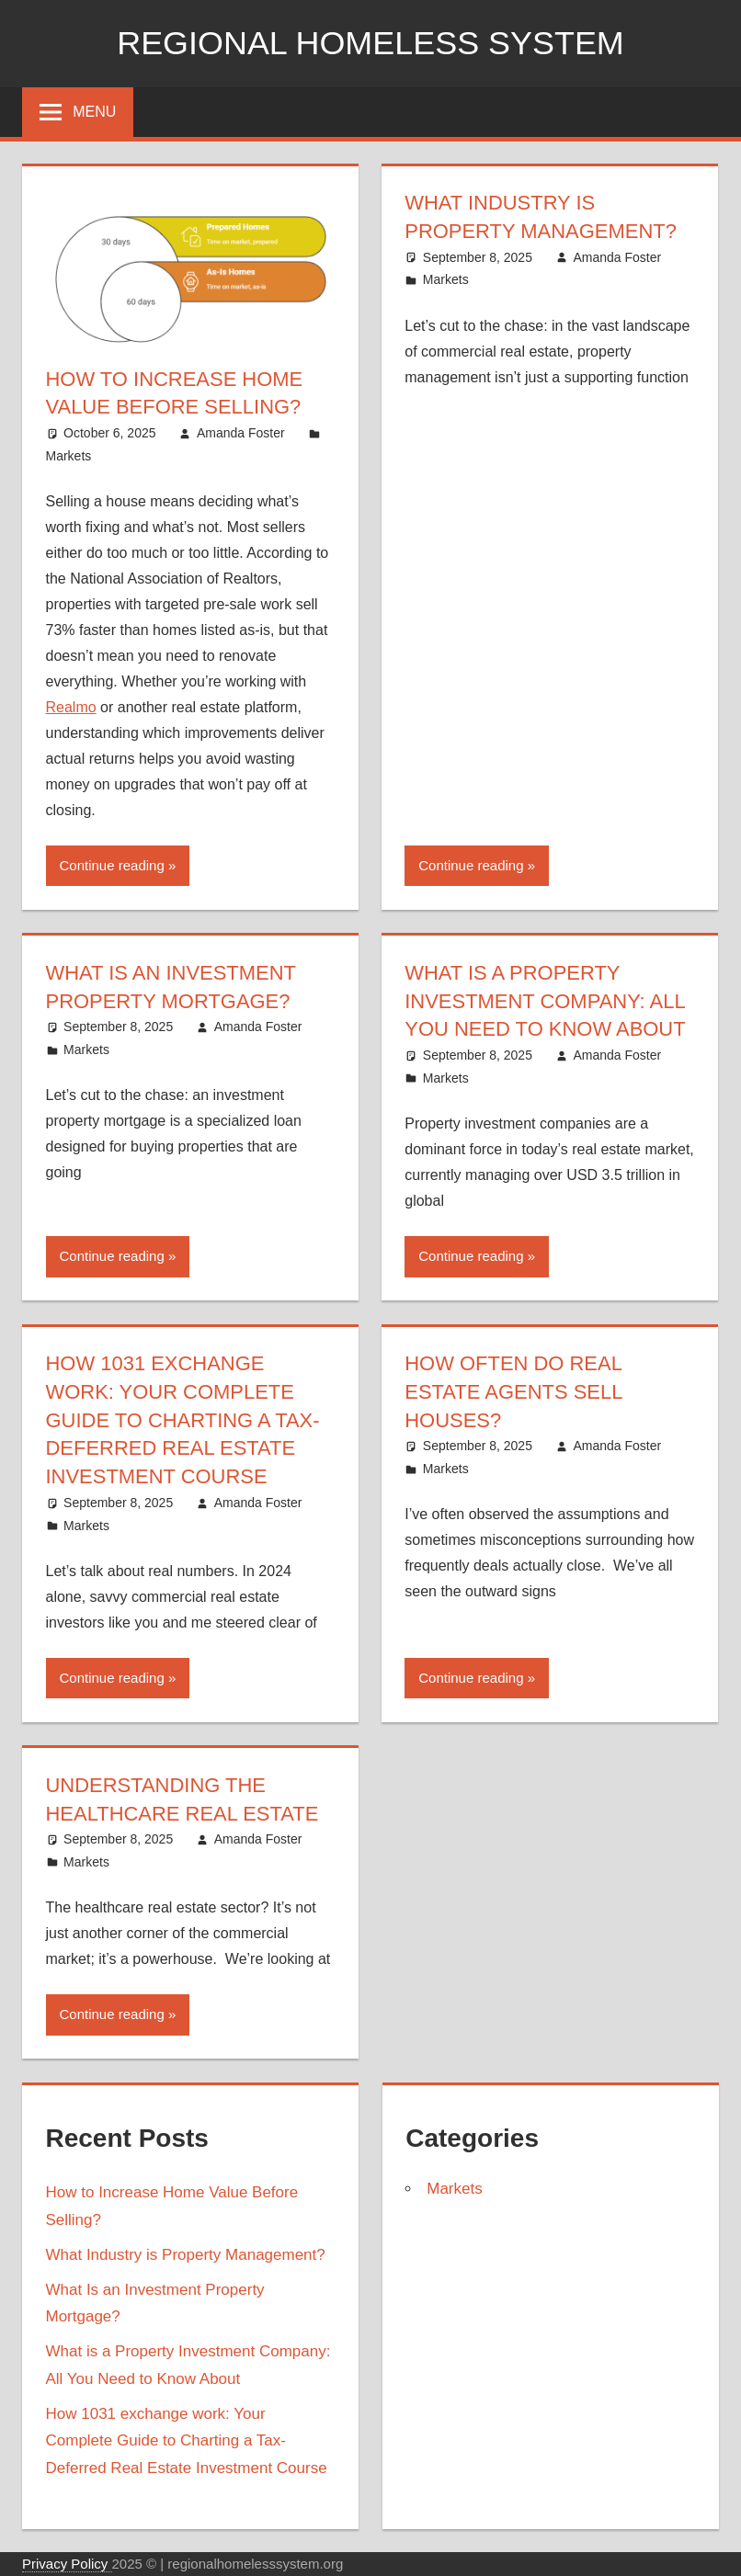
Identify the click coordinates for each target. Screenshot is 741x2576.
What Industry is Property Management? (185, 2255)
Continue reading (112, 865)
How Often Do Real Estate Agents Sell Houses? (513, 1392)
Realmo (71, 707)
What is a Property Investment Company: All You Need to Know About (545, 1001)
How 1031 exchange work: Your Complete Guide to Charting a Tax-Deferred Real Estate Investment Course (183, 1420)
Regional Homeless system (371, 43)
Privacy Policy (67, 2563)
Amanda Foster (241, 433)
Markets (69, 455)
